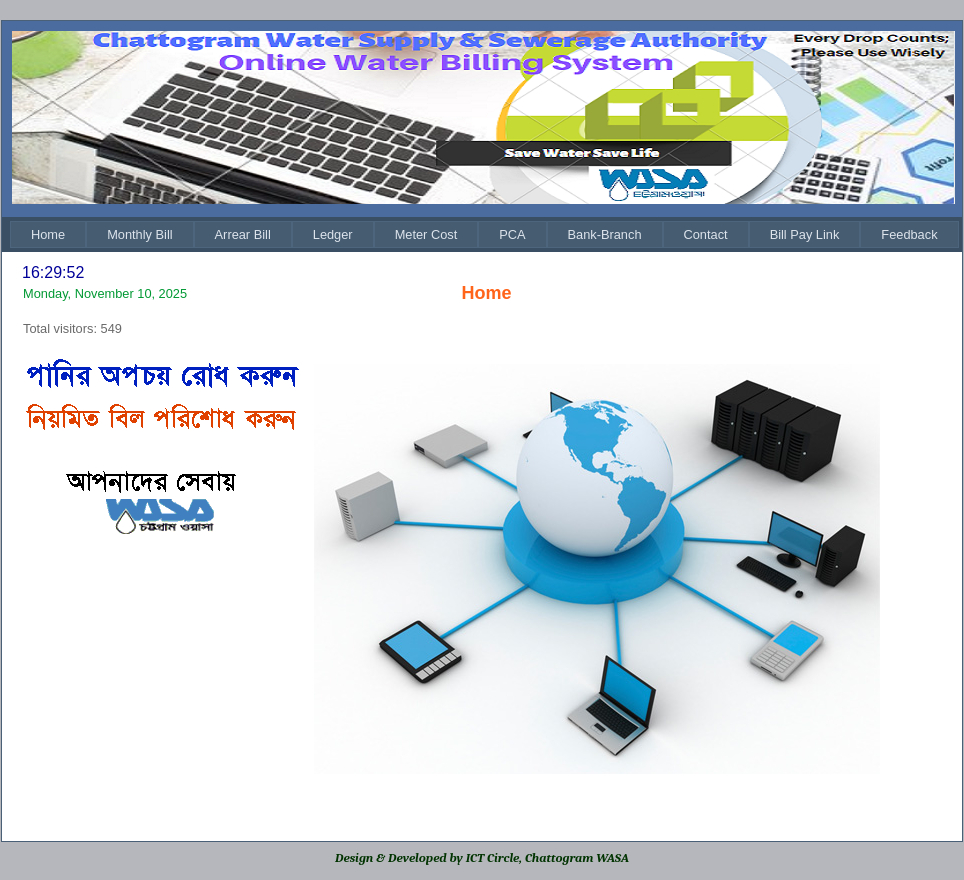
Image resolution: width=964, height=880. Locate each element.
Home (48, 234)
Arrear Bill (243, 234)
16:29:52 (53, 272)
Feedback (909, 234)
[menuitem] (48, 234)
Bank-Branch (605, 234)
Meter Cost (426, 234)
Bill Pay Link (805, 234)
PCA (512, 234)
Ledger (333, 234)
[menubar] (484, 234)
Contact (706, 234)
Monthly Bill (139, 234)
